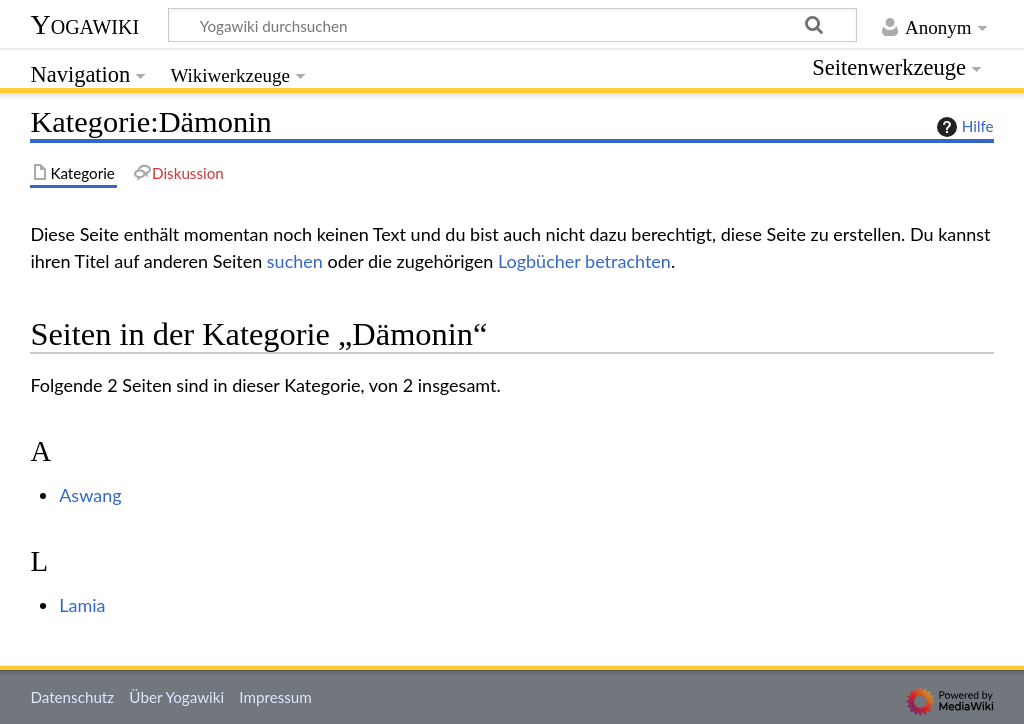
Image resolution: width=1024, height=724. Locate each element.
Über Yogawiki (176, 697)
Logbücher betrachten (584, 261)
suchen (295, 261)
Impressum (275, 697)
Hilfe (963, 127)
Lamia (82, 605)
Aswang (90, 495)
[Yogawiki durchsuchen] (512, 25)
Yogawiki (84, 24)
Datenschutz (72, 697)
